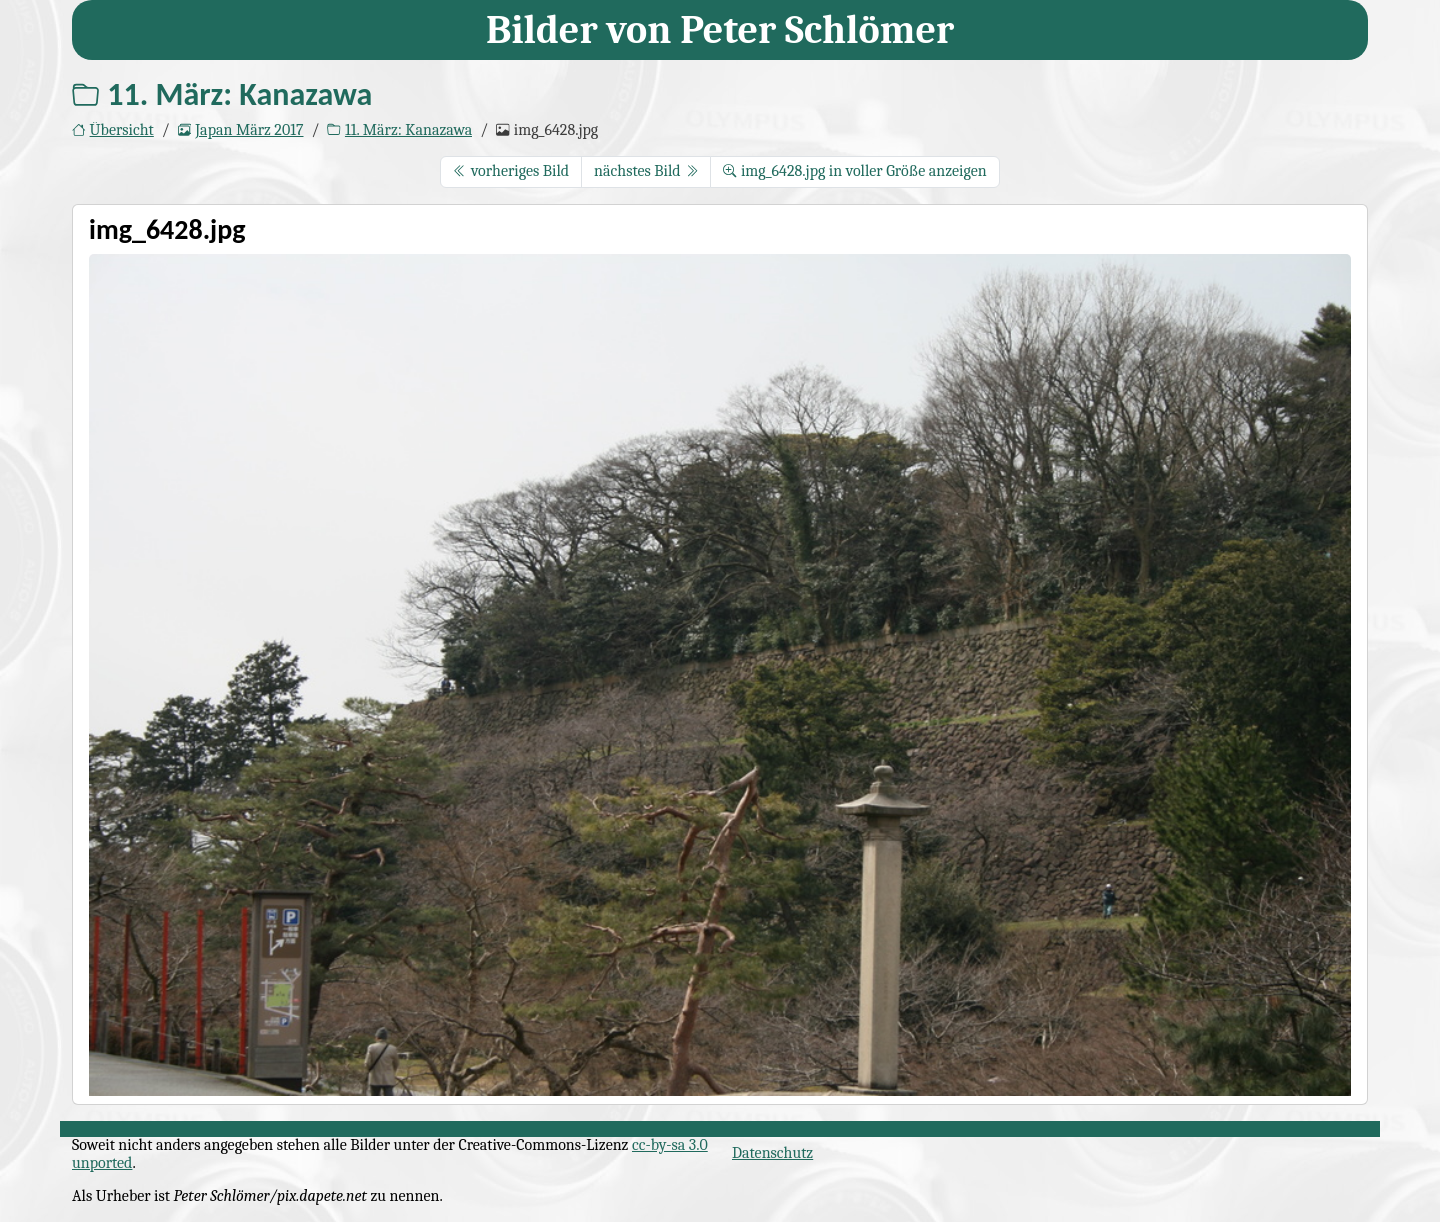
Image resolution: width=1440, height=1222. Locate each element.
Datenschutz (772, 1153)
